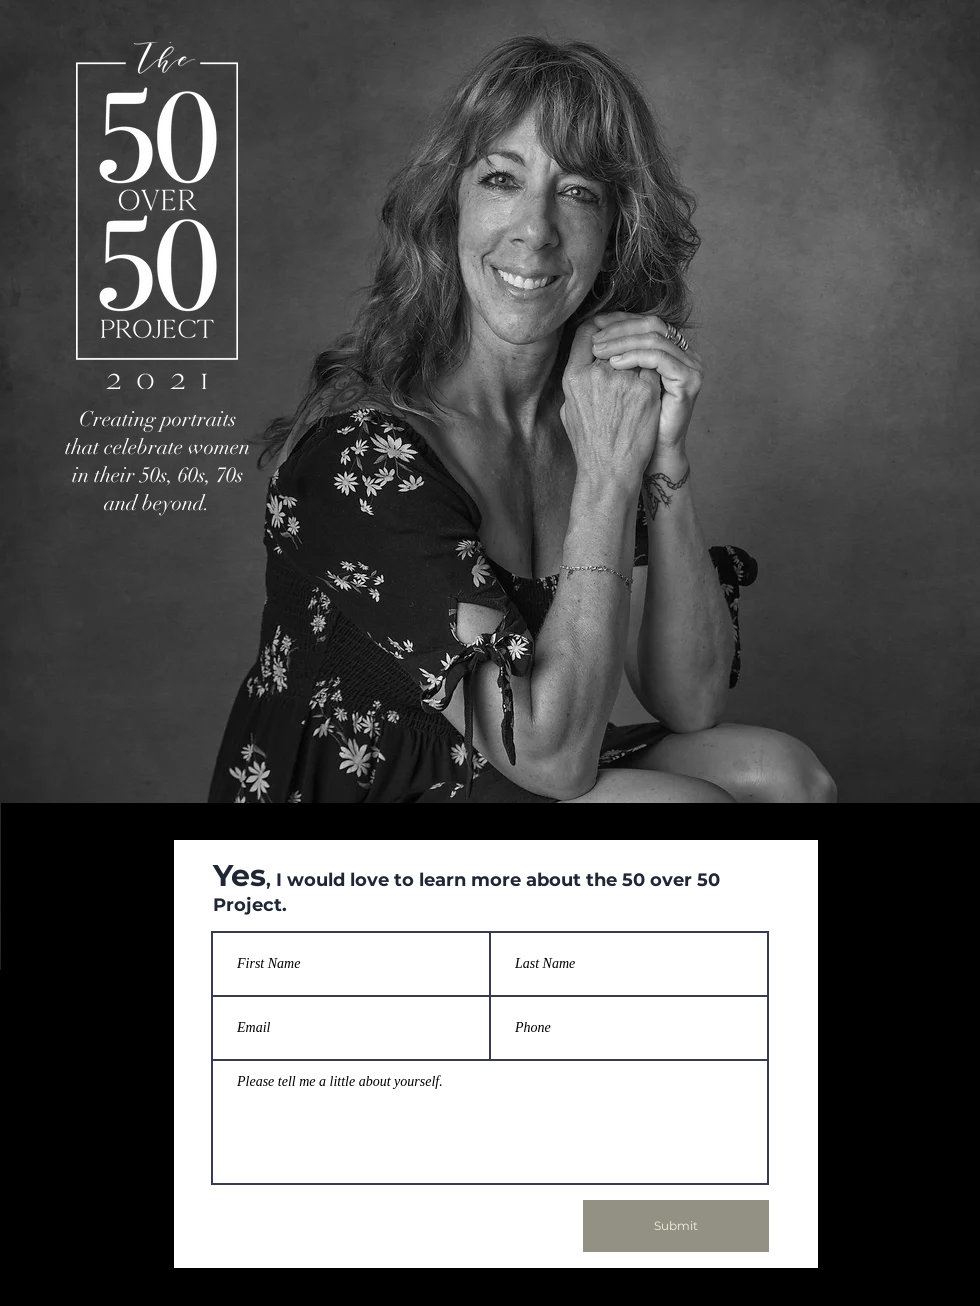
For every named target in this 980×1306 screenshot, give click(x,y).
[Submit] (676, 1226)
